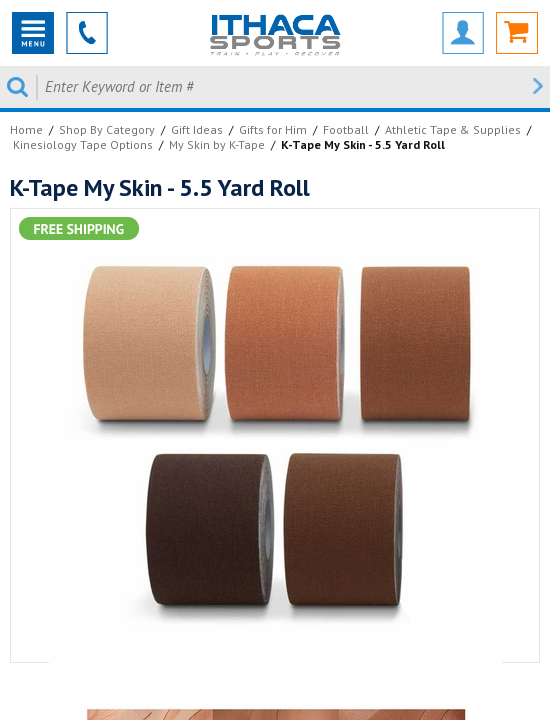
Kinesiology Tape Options (83, 144)
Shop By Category (107, 129)
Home (26, 129)
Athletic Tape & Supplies (453, 129)
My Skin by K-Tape (217, 144)
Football (346, 129)
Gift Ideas (197, 129)
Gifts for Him (273, 129)
